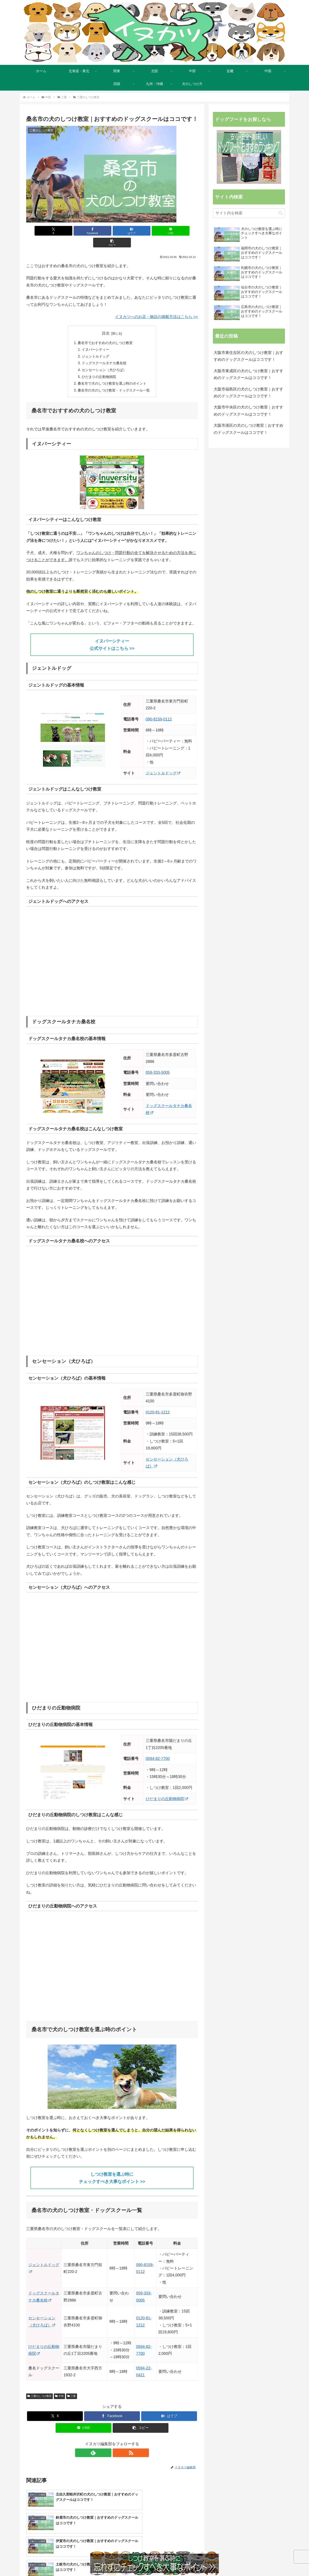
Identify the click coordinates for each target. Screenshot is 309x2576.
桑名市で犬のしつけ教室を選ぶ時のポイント (112, 373)
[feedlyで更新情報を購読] (107, 2442)
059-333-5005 (158, 1062)
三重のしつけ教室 (39, 2385)
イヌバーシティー (95, 338)
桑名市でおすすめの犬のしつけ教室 (105, 331)
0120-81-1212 (158, 1402)
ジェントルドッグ (95, 345)
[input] (249, 213)
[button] (169, 231)
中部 (59, 2385)
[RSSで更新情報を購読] (117, 2442)
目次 (106, 321)
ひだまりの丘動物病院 (99, 366)
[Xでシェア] (54, 231)
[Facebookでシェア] (83, 231)
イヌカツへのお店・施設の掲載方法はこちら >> (156, 305)
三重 (71, 2385)
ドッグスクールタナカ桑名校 (104, 352)
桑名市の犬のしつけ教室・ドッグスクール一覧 (114, 380)
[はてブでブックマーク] (112, 231)
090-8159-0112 (159, 709)
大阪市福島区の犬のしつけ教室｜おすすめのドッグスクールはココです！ (248, 392)
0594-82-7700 (158, 1748)
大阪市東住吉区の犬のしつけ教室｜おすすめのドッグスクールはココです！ (248, 356)
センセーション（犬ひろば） (104, 359)
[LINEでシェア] (140, 231)
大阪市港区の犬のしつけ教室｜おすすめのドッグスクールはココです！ (248, 428)
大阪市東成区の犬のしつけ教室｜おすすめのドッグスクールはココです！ (248, 374)
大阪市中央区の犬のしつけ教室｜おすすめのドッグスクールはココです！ (248, 410)
